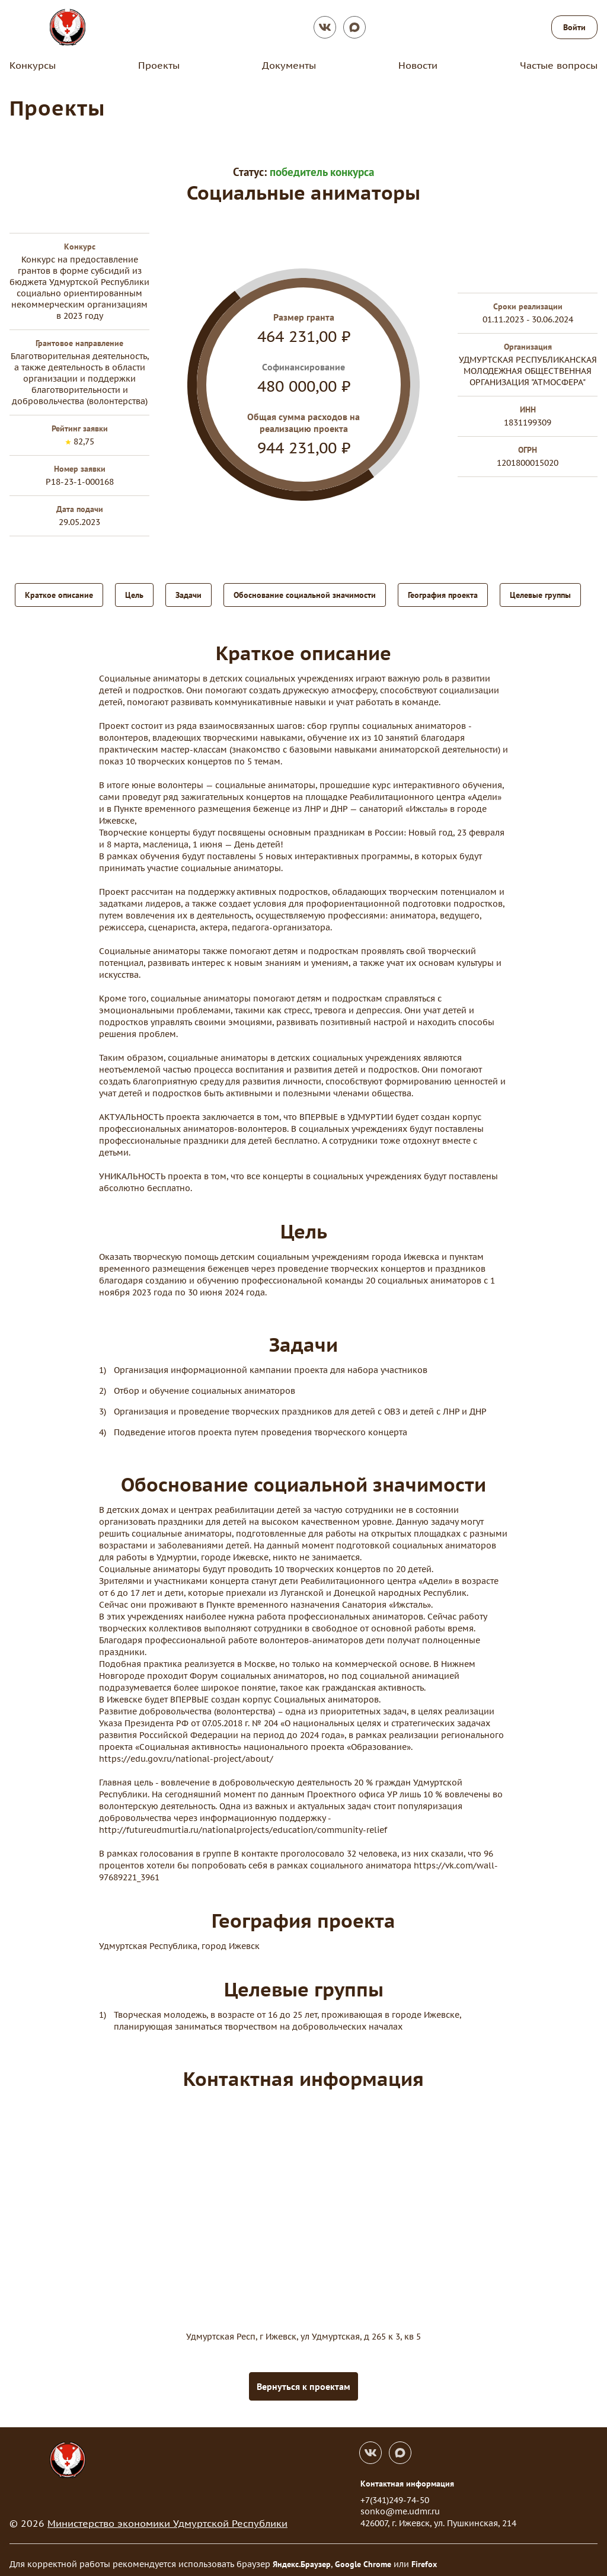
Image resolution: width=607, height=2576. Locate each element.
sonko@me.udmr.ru (400, 2503)
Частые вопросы (559, 65)
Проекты (159, 65)
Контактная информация (407, 2475)
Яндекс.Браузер (302, 2556)
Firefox (424, 2556)
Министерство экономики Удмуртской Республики (167, 2515)
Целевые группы (540, 594)
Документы (289, 65)
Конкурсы (32, 65)
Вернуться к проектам (303, 2378)
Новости (417, 65)
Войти (574, 27)
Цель (134, 594)
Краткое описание (59, 594)
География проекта (443, 594)
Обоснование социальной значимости (305, 594)
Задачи (188, 594)
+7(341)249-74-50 (394, 2492)
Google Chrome (363, 2556)
